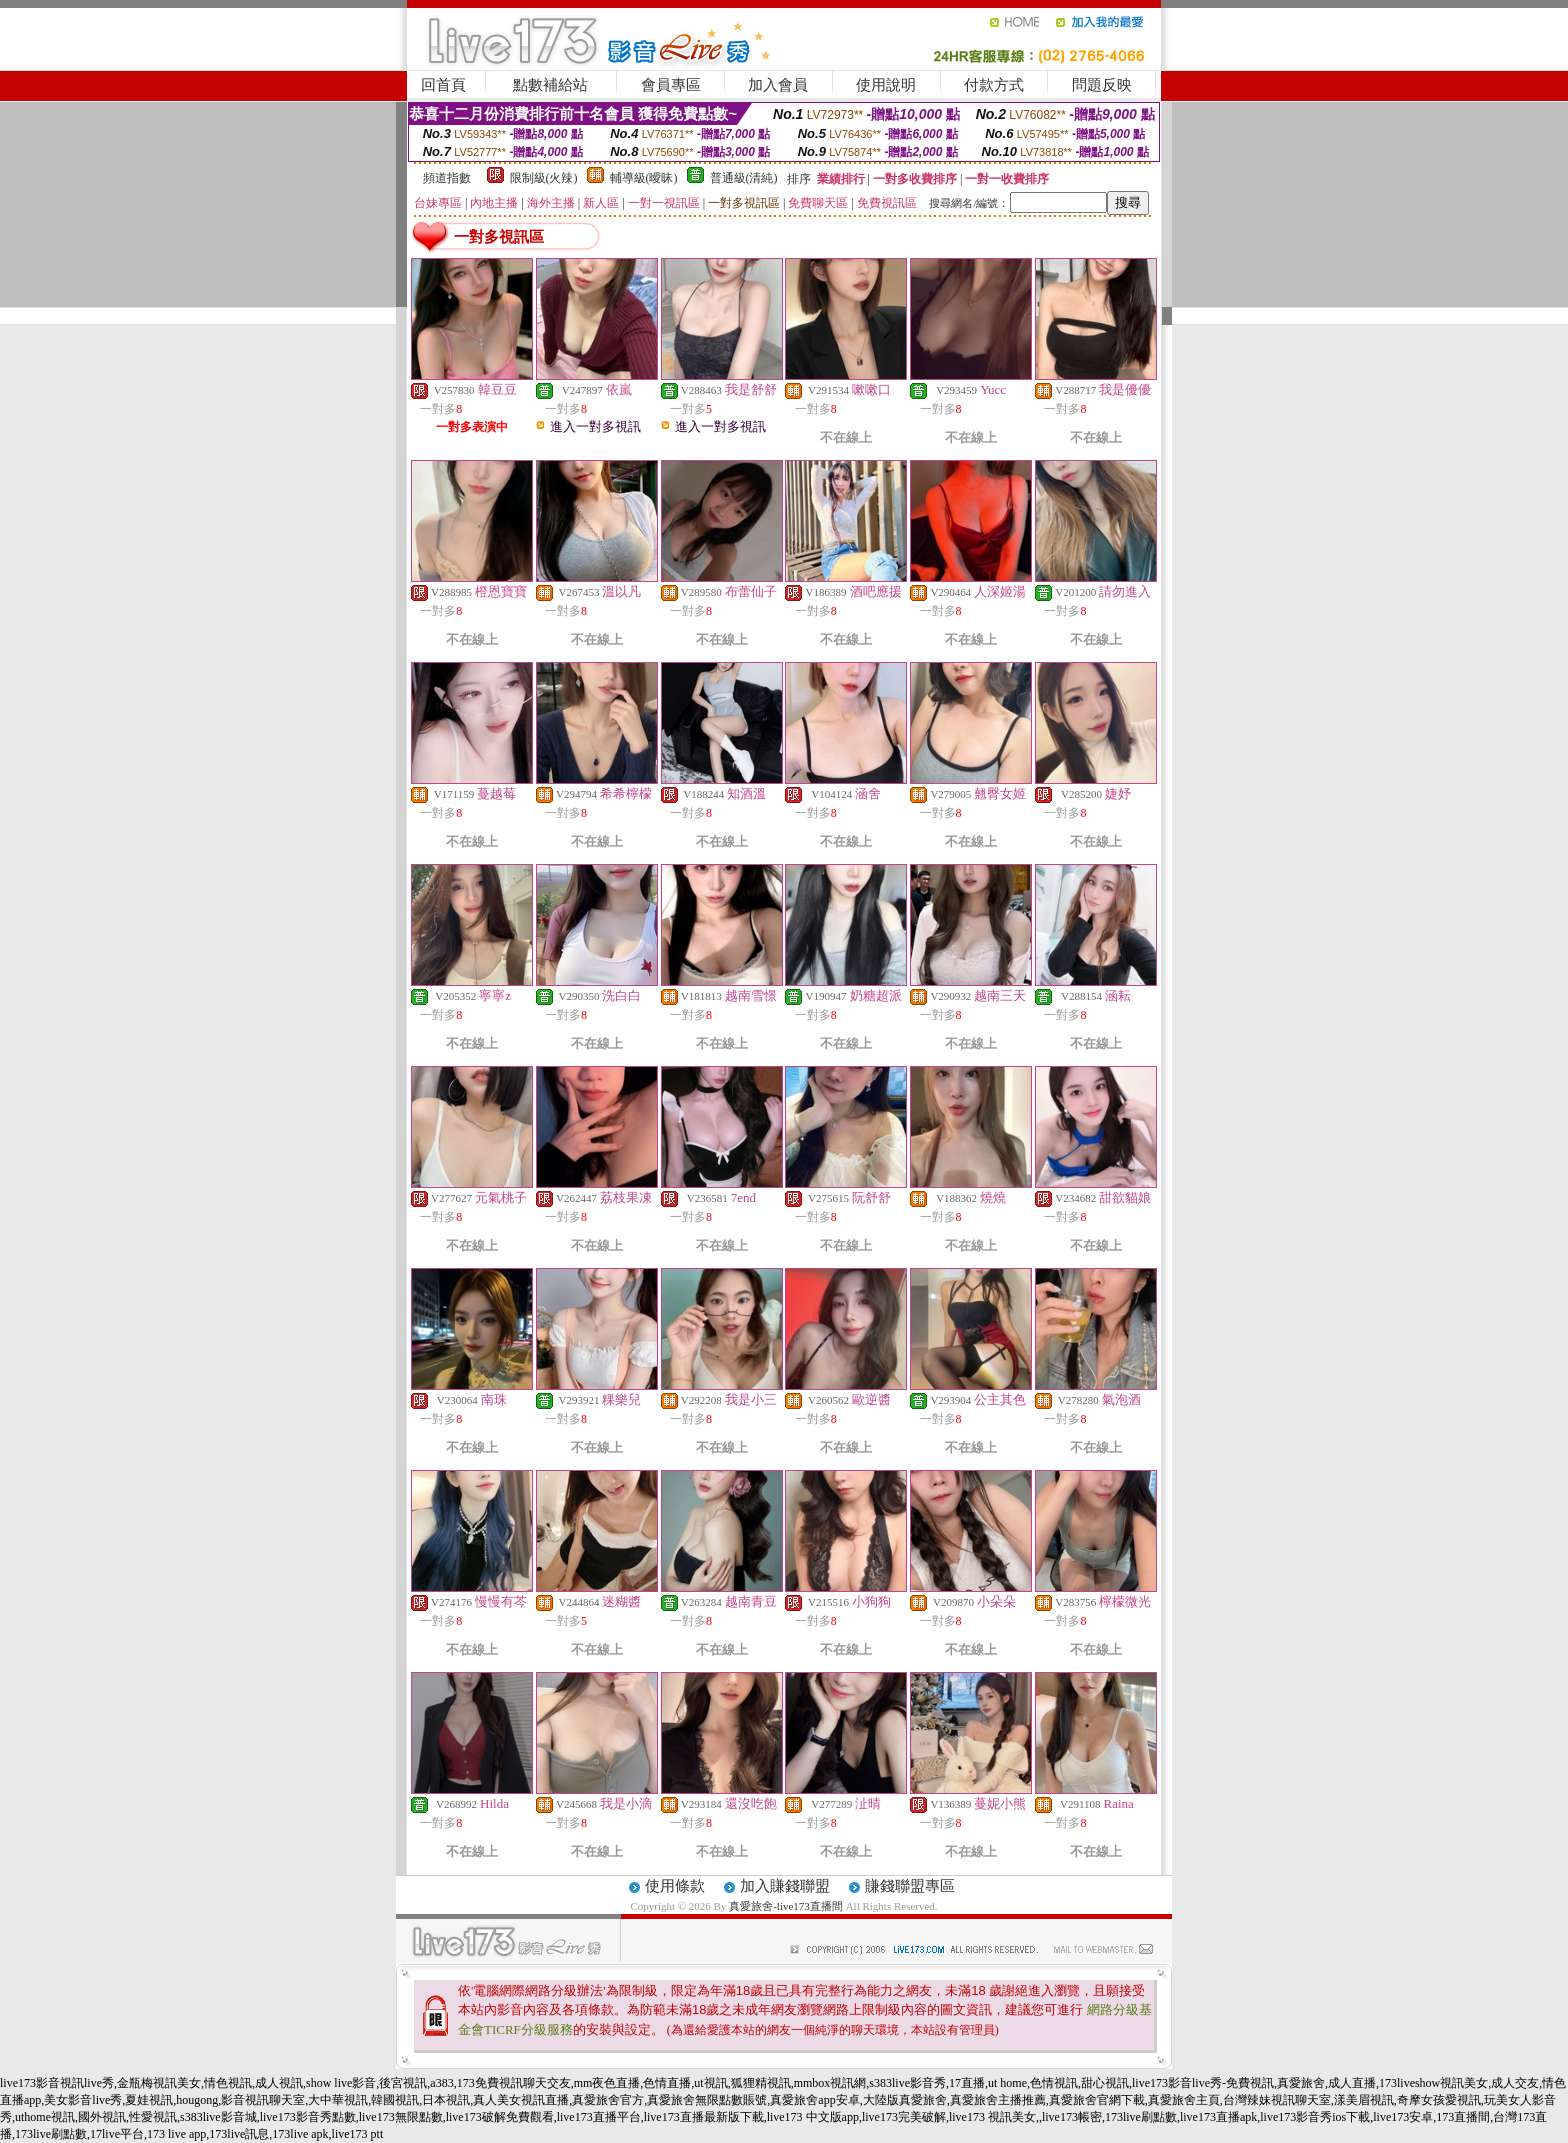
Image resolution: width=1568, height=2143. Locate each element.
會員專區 (671, 85)
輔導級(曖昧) (644, 178)
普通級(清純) (744, 178)
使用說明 (886, 85)
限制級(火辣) (544, 178)
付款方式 (994, 85)
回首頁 (443, 85)
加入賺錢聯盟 (785, 1886)
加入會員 (778, 85)
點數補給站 (550, 85)
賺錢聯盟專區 (910, 1886)
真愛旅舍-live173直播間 (786, 1906)
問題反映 (1102, 85)
